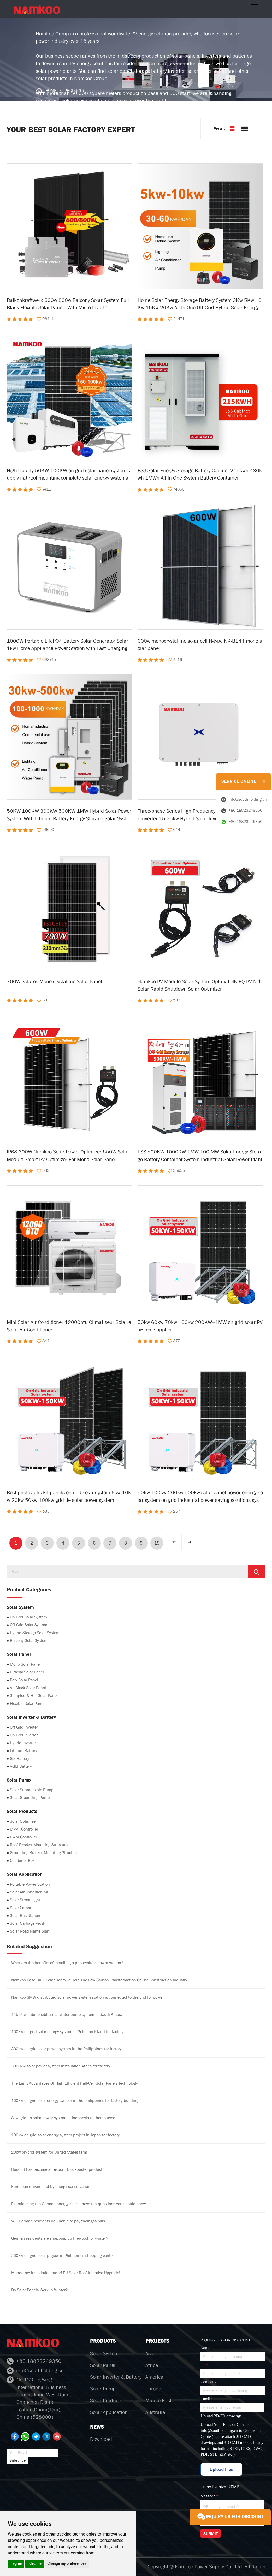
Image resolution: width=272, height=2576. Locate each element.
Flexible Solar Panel (27, 1703)
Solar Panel (102, 2365)
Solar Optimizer (23, 1821)
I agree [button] (16, 2563)
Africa (151, 2365)
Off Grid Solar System (28, 1625)
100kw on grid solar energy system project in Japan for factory (65, 2135)
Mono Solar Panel (25, 1664)
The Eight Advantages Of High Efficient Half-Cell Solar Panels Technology (74, 2083)
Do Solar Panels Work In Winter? (39, 2290)
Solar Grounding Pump (30, 1797)
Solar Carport (21, 1907)
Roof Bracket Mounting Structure (39, 1845)
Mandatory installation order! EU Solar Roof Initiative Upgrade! (65, 2272)
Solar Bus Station (25, 1915)
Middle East (158, 2400)
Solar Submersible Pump (32, 1789)
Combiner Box (22, 1860)
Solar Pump (103, 2389)
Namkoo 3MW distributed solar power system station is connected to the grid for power (87, 1997)
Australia (155, 2412)
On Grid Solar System (28, 1617)
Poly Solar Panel (24, 1680)
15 (156, 1543)
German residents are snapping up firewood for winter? (59, 2238)
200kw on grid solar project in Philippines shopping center (62, 2255)
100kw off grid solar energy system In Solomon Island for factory (67, 2031)
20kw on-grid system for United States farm (49, 2152)
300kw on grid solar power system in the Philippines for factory (66, 2049)
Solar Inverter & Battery (115, 2377)
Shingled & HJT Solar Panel (34, 1695)
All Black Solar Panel (28, 1687)
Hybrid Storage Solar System (35, 1632)
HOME (50, 90)
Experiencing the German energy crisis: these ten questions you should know (78, 2204)
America (154, 2377)
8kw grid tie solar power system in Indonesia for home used (63, 2117)
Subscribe (17, 2460)
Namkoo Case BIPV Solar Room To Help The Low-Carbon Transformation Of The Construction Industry (99, 1980)
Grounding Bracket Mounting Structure (44, 1852)
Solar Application (109, 2412)
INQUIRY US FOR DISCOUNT (230, 2517)
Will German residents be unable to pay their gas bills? (59, 2221)
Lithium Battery (23, 1750)
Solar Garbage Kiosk (27, 1923)
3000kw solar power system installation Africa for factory (60, 2066)
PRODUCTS (74, 90)
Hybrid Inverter (23, 1743)
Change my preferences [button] (66, 2563)
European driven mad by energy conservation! (51, 2186)
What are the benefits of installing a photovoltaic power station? (67, 1962)
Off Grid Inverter (24, 1727)
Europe (153, 2389)
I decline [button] (35, 2563)
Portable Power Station (30, 1884)
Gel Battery (19, 1758)
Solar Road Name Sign (29, 1931)
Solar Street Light (25, 1900)
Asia (150, 2353)
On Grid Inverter (24, 1735)
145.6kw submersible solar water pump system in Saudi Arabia (66, 2014)
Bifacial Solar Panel (27, 1672)
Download (101, 2439)
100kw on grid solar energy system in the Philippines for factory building (74, 2100)
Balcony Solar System (29, 1640)
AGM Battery (21, 1766)
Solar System (104, 2353)
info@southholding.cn (219, 2430)
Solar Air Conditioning (29, 1892)
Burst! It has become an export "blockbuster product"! (58, 2169)
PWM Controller (23, 1837)
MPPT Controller (24, 1829)
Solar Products (106, 2400)
